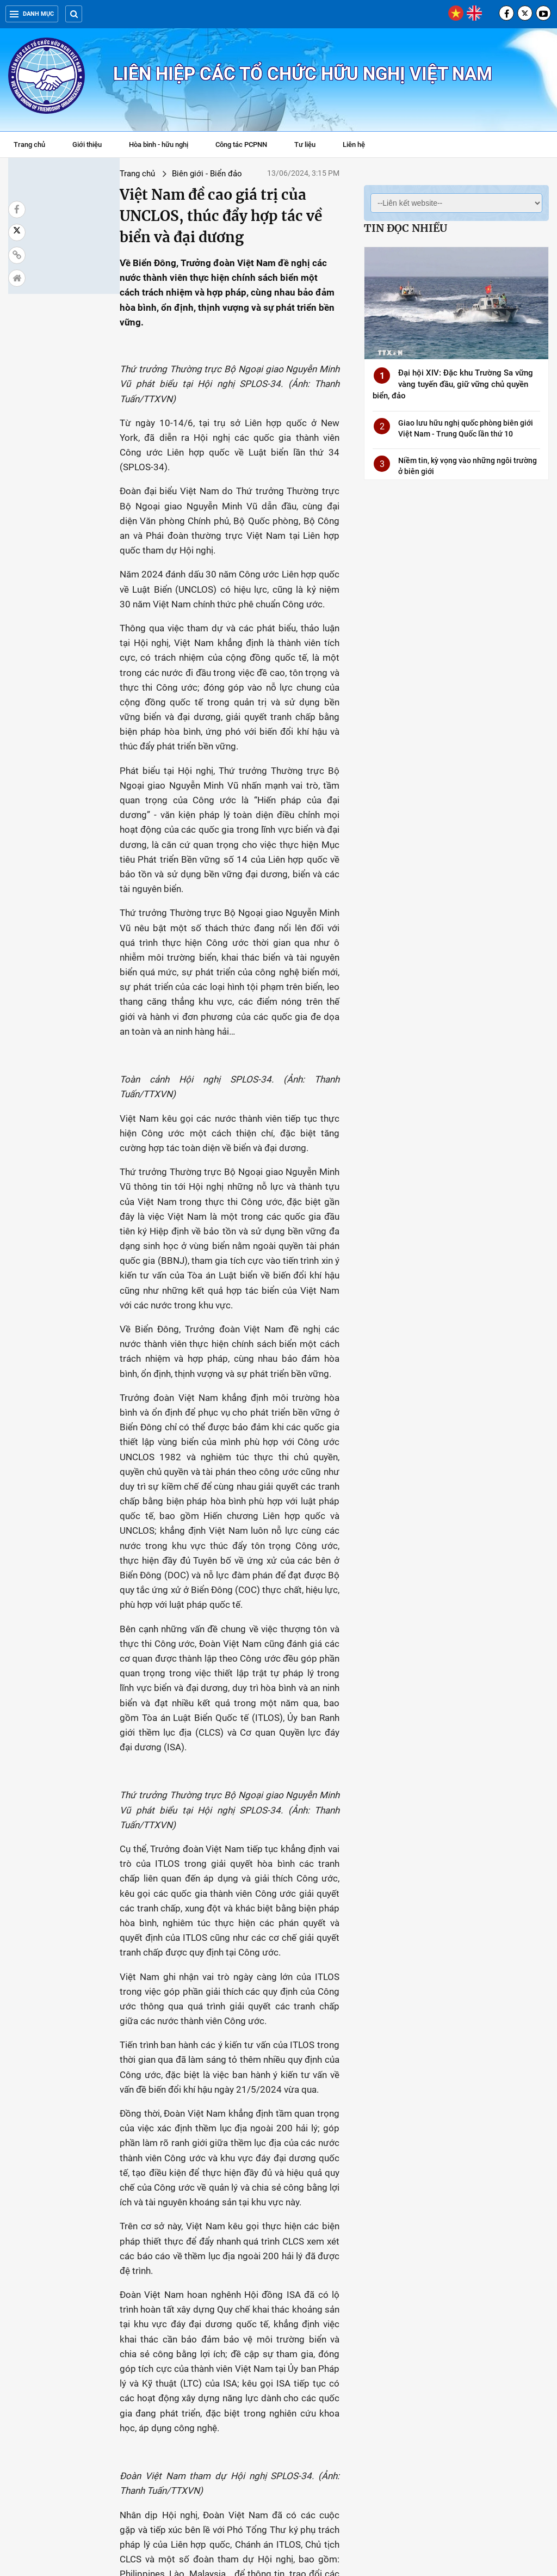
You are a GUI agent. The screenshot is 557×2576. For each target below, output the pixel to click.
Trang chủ (29, 144)
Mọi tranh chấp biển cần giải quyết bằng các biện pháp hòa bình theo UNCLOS (491, 2438)
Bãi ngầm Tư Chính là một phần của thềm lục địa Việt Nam (276, 2432)
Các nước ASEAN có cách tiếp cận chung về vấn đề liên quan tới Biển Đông (384, 2432)
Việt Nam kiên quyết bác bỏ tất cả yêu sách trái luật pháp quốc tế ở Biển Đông (168, 2432)
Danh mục (32, 13)
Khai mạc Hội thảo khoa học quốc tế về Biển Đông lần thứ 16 (384, 2310)
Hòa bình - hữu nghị (158, 144)
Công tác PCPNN (241, 144)
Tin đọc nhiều (405, 228)
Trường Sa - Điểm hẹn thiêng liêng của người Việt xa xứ (167, 2310)
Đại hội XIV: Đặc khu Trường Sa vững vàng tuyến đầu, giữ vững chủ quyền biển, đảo (453, 384)
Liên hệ (354, 144)
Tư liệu (310, 145)
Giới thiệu (87, 144)
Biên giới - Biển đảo (120, 173)
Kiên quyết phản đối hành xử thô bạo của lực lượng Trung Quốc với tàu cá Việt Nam (495, 2315)
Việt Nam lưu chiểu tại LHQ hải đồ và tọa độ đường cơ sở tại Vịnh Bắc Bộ (57, 2310)
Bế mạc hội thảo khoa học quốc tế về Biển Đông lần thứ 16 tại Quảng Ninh (275, 2310)
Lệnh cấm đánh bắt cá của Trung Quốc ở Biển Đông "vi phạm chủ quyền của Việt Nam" (58, 2438)
